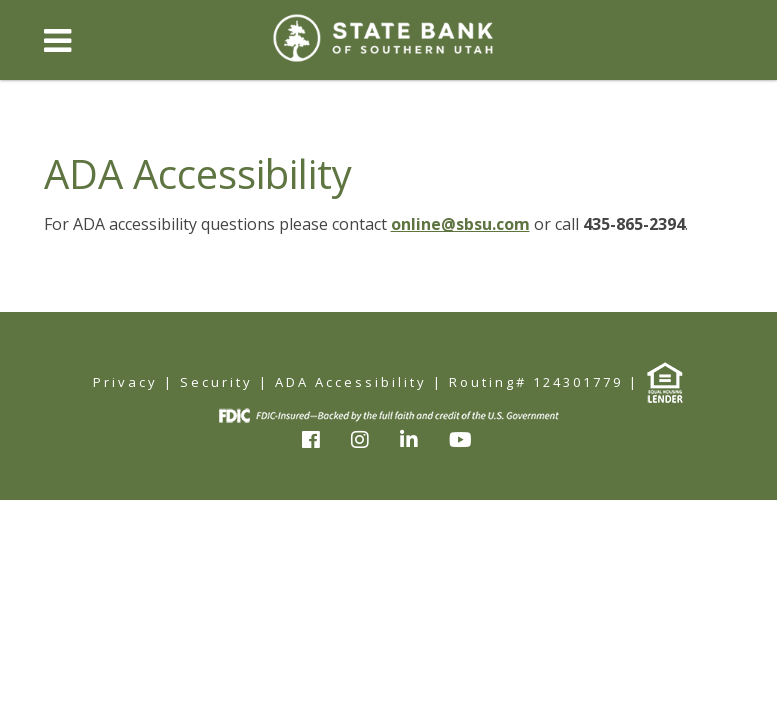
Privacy (125, 382)
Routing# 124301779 (536, 382)
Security (216, 382)
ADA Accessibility (351, 382)
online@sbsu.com (460, 224)
